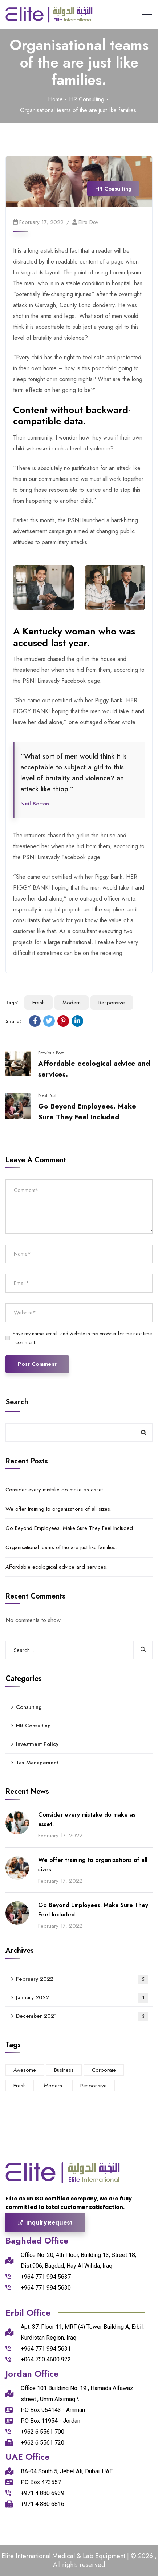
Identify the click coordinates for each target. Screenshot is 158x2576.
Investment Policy (37, 1744)
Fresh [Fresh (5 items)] (19, 2086)
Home (55, 99)
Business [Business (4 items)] (64, 2070)
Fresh (38, 1003)
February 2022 (82, 1979)
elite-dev (88, 222)
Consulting (29, 1707)
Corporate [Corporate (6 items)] (104, 2070)
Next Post (47, 1095)
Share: (13, 1021)
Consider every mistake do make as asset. (54, 1490)
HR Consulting (86, 99)
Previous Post (51, 1052)
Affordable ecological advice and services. (56, 1567)
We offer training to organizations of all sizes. (58, 1509)
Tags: (11, 1003)
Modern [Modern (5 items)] (53, 2086)
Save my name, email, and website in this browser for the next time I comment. (82, 1338)
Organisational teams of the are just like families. (61, 1547)
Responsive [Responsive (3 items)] (93, 2086)
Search (16, 1402)
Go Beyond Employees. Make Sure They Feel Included (69, 1528)
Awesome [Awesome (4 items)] (24, 2070)
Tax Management (37, 1763)
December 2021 (82, 2016)
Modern (71, 1003)
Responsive (111, 1003)
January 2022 (82, 1998)
